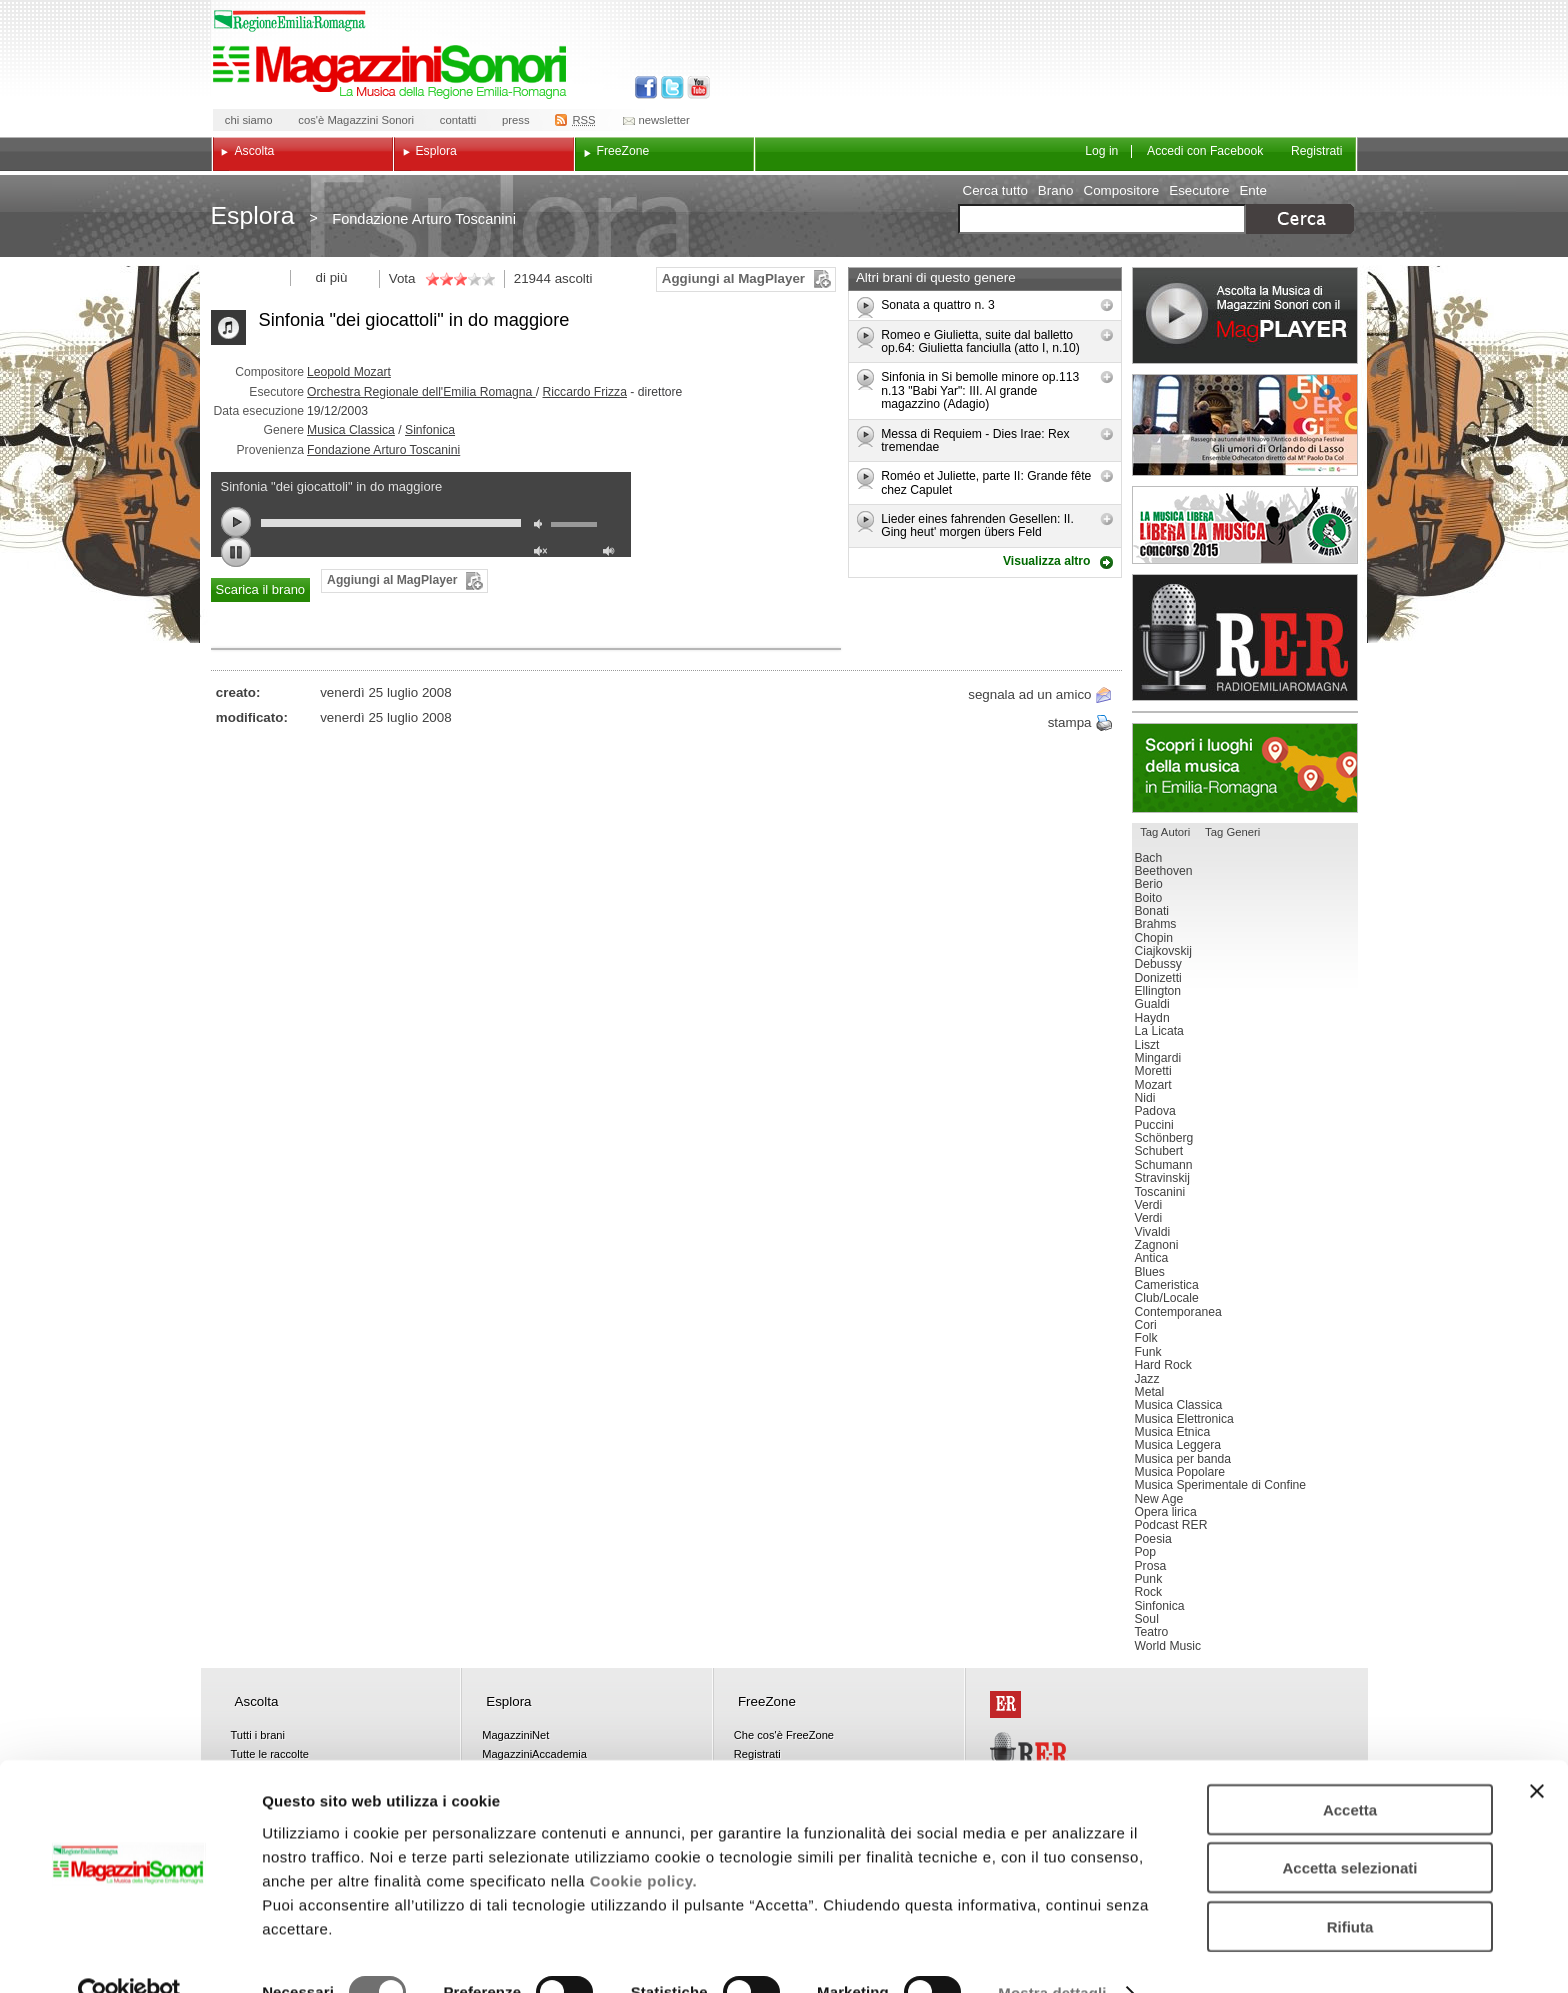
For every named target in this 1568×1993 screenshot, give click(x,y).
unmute (543, 553)
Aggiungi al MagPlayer (733, 278)
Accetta (1350, 1769)
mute (543, 526)
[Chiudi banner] (1537, 1751)
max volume (612, 553)
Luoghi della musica (1245, 768)
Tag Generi (1232, 832)
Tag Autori (1165, 832)
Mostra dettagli (1052, 1953)
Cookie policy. (644, 1840)
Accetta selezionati (1349, 1828)
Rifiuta (1350, 1886)
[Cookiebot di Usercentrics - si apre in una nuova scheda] (129, 1954)
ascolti (574, 278)
